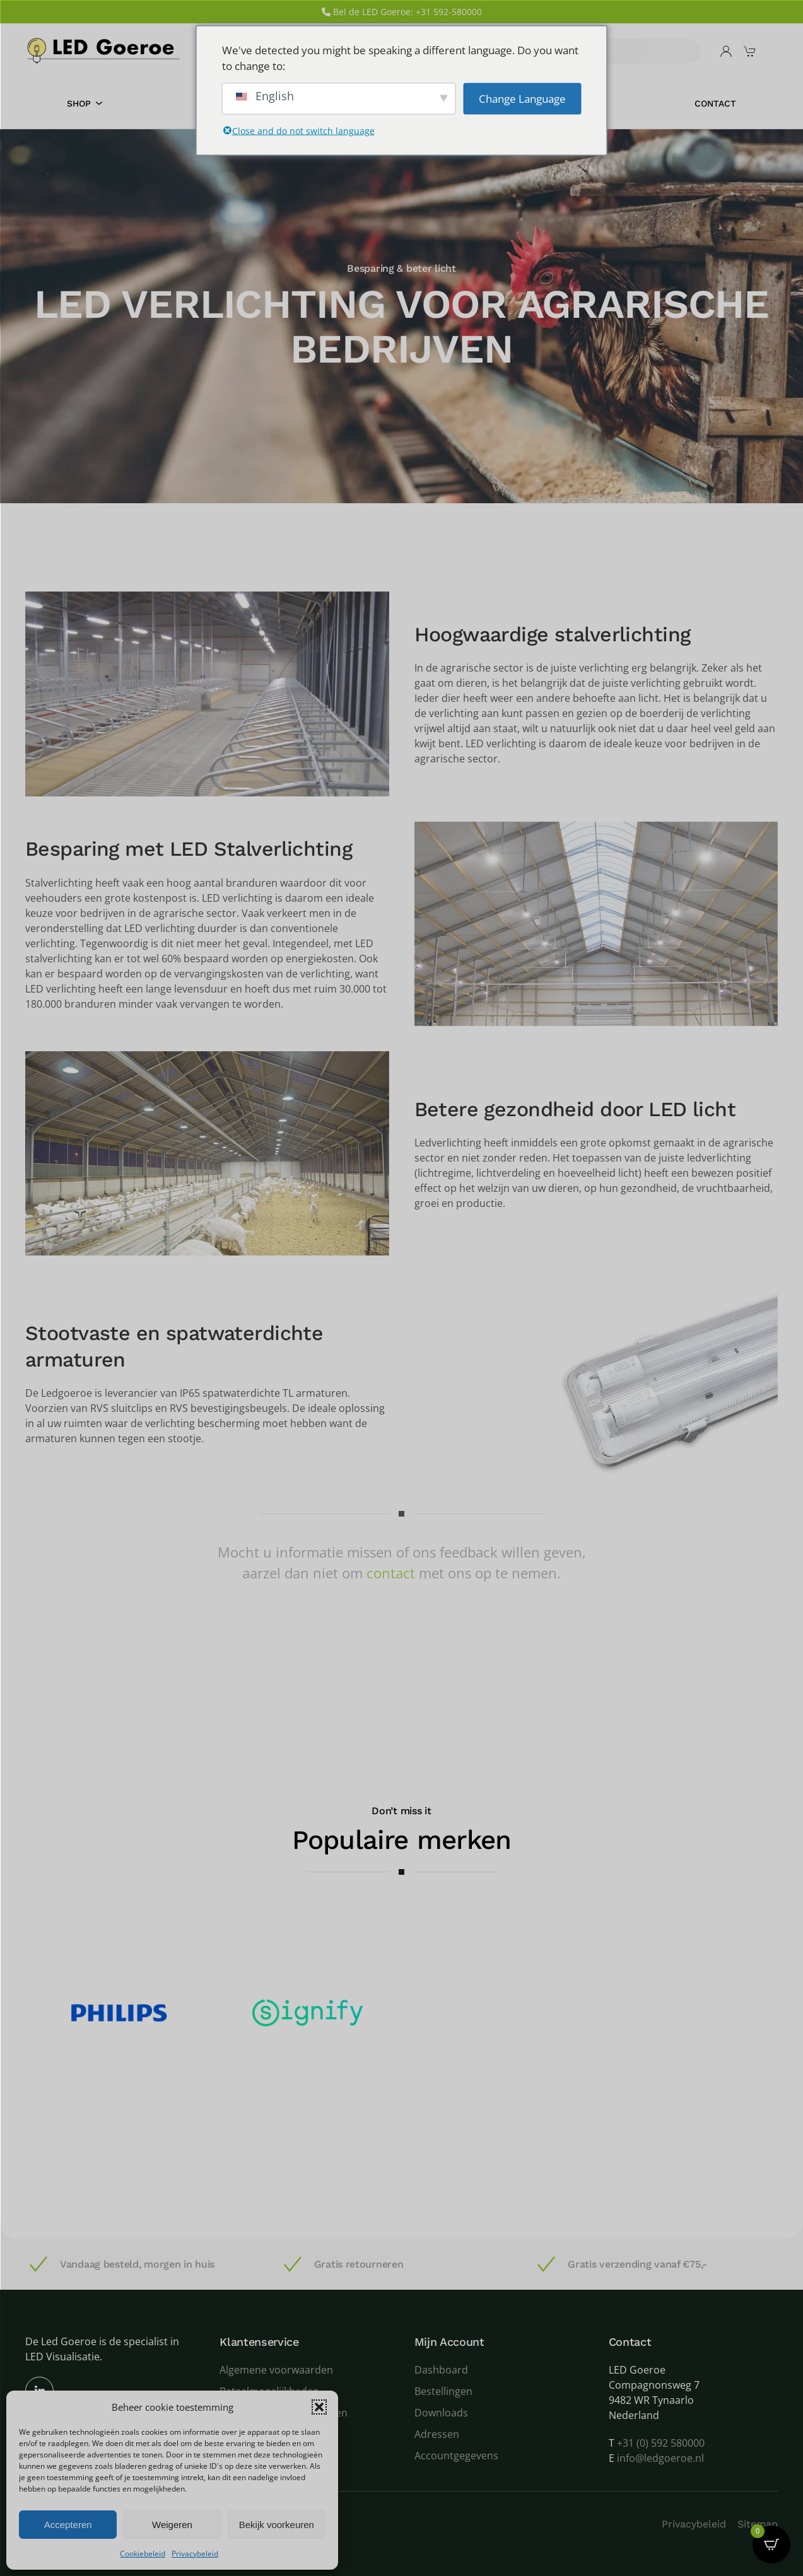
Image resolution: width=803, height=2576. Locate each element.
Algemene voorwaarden (276, 2370)
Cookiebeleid (142, 2553)
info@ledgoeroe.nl (660, 2458)
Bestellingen (443, 2391)
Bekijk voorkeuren (276, 2524)
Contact (715, 103)
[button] (319, 2407)
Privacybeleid (195, 2553)
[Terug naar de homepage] (104, 51)
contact (390, 1572)
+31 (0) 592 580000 (661, 2443)
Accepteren (68, 2524)
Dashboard (441, 2370)
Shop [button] (85, 103)
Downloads (441, 2413)
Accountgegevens (456, 2455)
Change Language (522, 98)
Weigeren (172, 2524)
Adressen (436, 2434)
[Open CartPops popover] (771, 2544)
